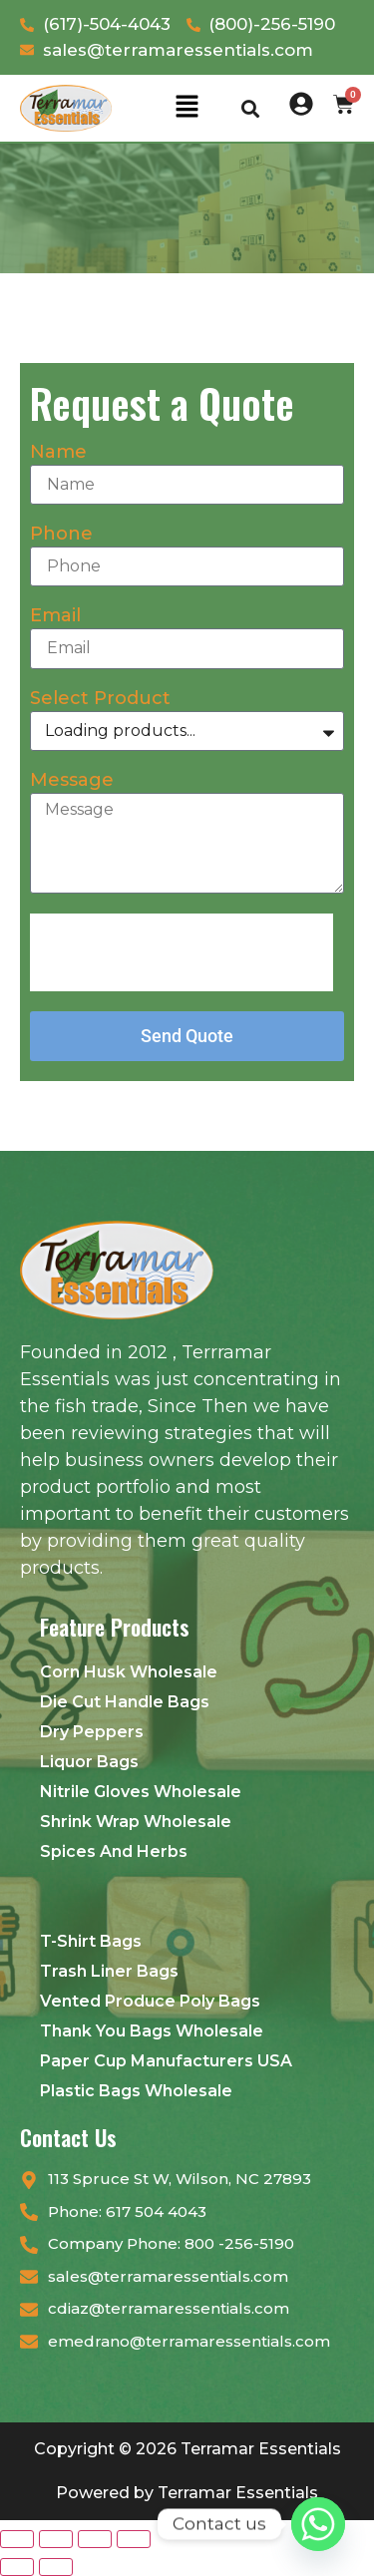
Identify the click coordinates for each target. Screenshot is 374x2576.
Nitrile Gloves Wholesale (140, 1791)
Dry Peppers (92, 1731)
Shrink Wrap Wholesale (135, 1821)
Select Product (100, 699)
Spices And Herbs (113, 1851)
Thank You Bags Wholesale (151, 2031)
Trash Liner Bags (109, 1971)
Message (72, 781)
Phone (61, 535)
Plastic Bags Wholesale (136, 2090)
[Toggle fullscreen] (56, 2539)
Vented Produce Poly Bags (150, 2001)
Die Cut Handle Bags (124, 1701)
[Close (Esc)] (134, 2539)
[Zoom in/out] (17, 2539)
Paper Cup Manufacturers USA (166, 2060)
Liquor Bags (89, 1761)
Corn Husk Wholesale (128, 1671)
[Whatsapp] (318, 2524)
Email (55, 616)
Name (58, 453)
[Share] (95, 2539)
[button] (186, 108)
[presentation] (181, 952)
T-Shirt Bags (91, 1941)
